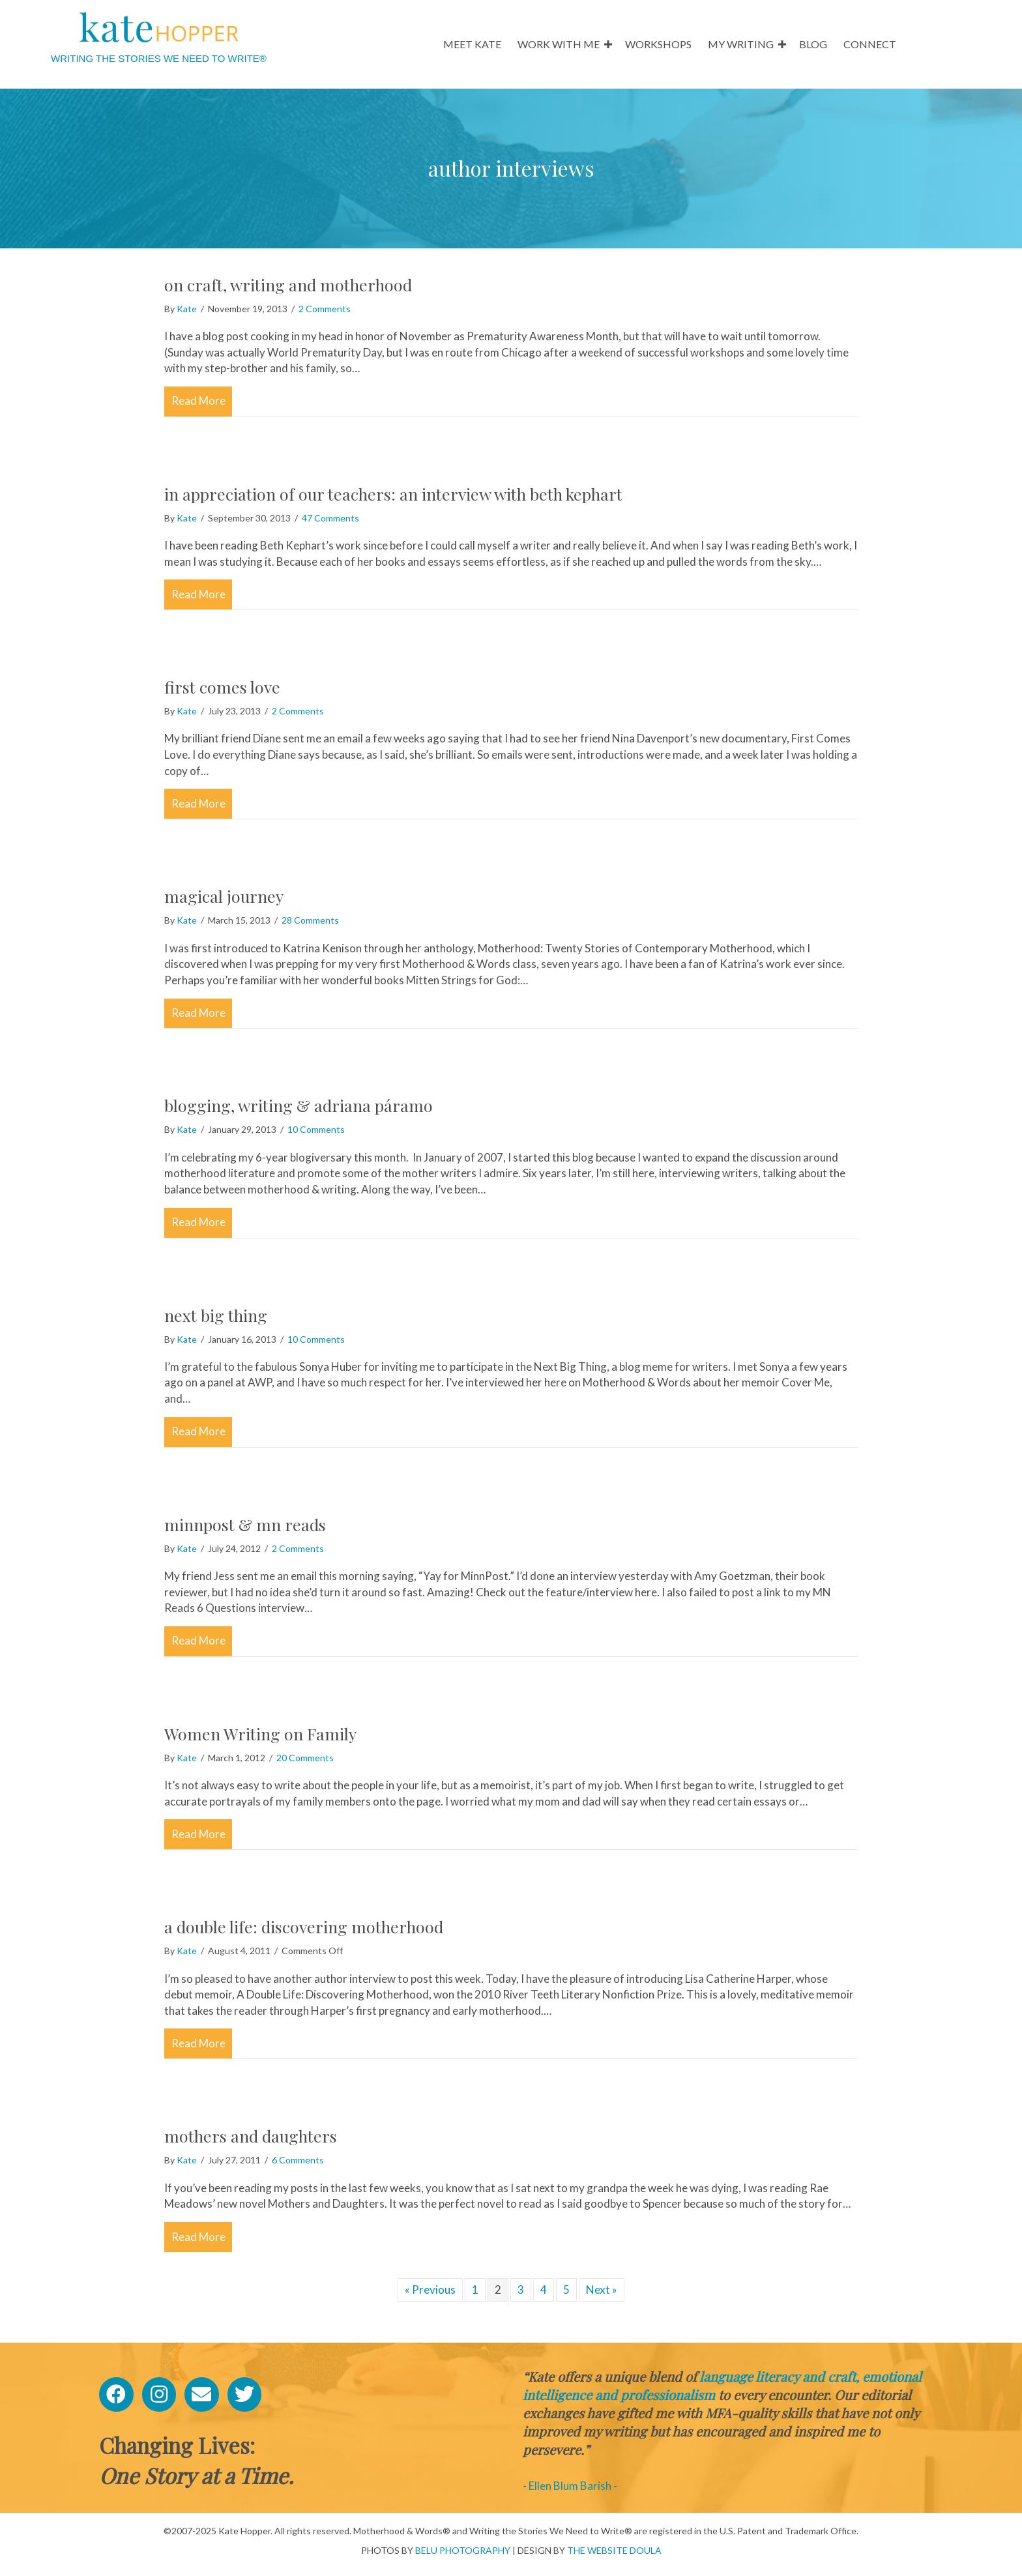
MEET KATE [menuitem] (472, 44)
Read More (202, 399)
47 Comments (330, 517)
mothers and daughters (250, 2135)
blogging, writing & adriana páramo (298, 1105)
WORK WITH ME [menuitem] (559, 44)
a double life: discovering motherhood (303, 1926)
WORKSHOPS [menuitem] (658, 44)
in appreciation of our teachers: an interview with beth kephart (393, 494)
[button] (608, 44)
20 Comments (305, 1757)
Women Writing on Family (260, 1733)
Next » (601, 2289)
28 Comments (310, 920)
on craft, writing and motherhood (288, 284)
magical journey (224, 896)
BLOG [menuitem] (813, 44)
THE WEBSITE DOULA (614, 2550)
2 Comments (325, 308)
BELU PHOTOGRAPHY (462, 2550)
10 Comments (316, 1129)
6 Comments (298, 2159)
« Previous (430, 2289)
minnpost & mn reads (245, 1524)
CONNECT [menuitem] (869, 44)
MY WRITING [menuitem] (741, 44)
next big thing (215, 1315)
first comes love (222, 686)
